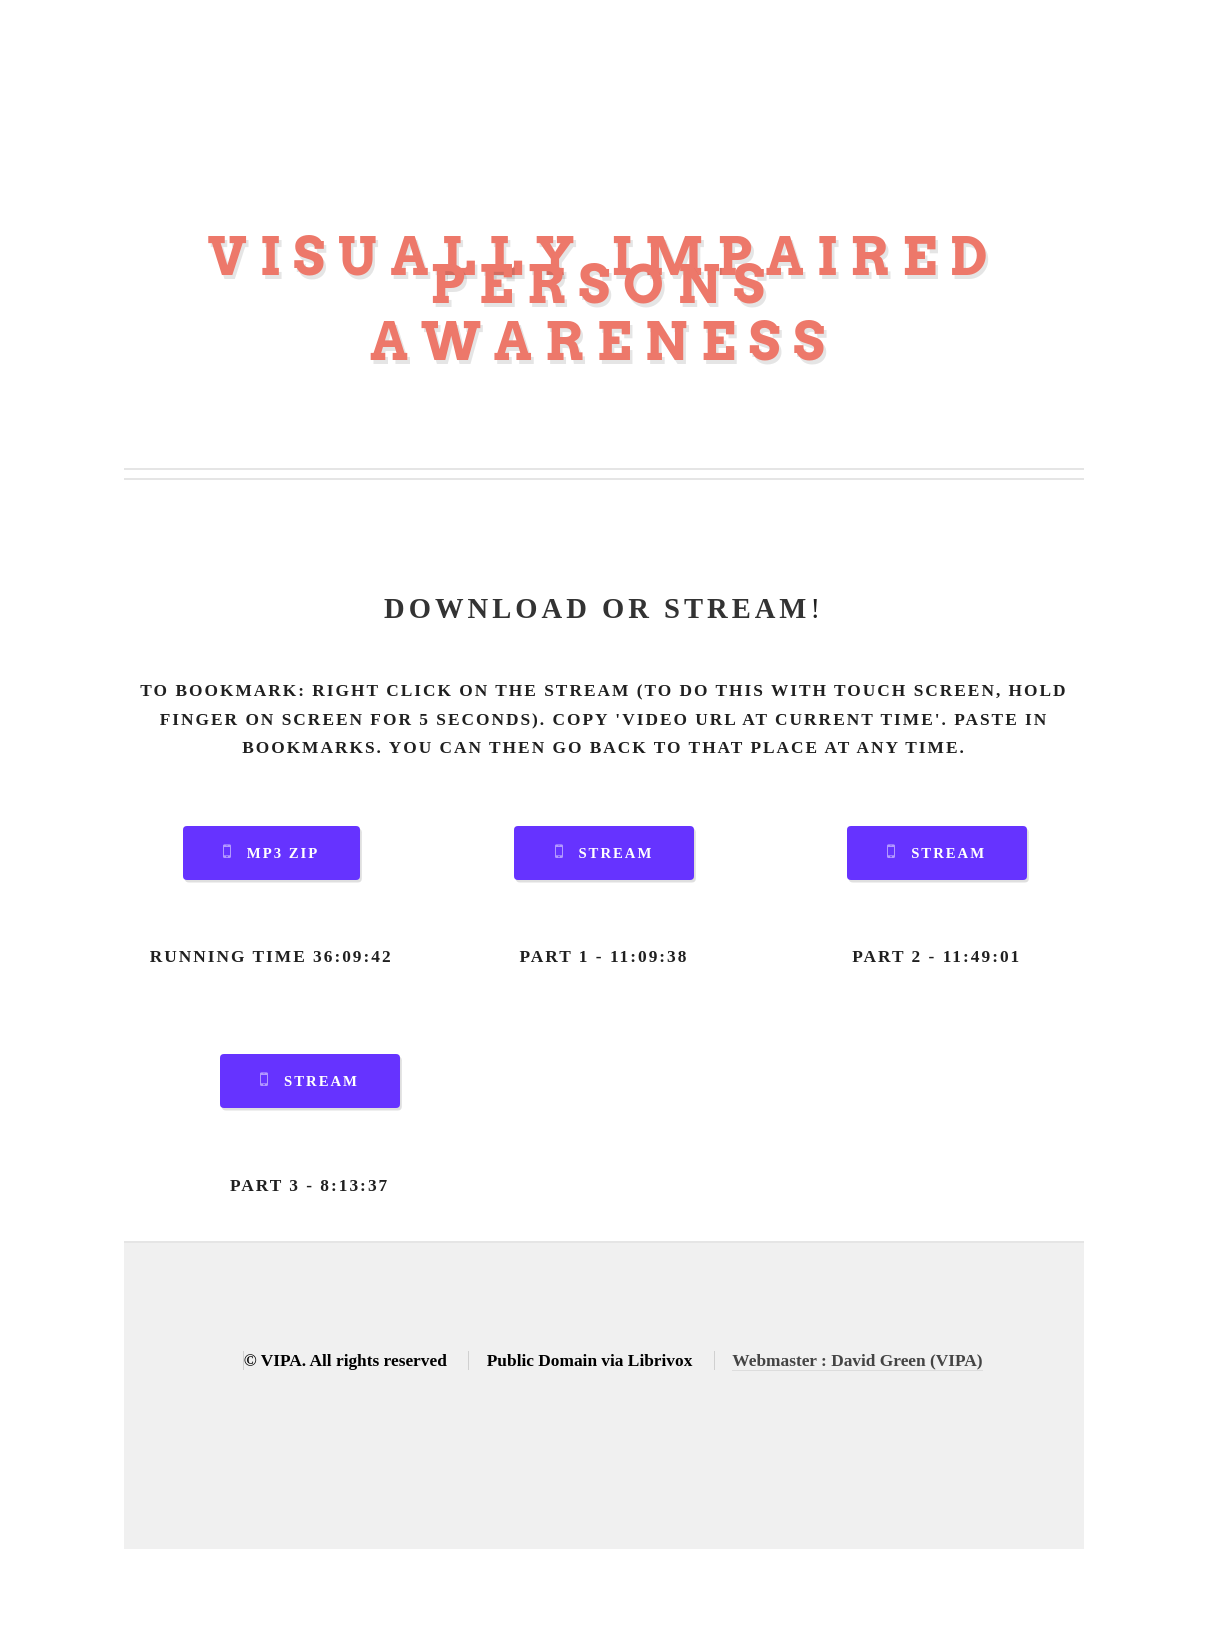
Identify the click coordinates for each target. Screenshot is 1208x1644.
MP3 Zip (283, 853)
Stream (615, 853)
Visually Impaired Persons (604, 271)
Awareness (604, 341)
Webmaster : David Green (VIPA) (857, 1360)
